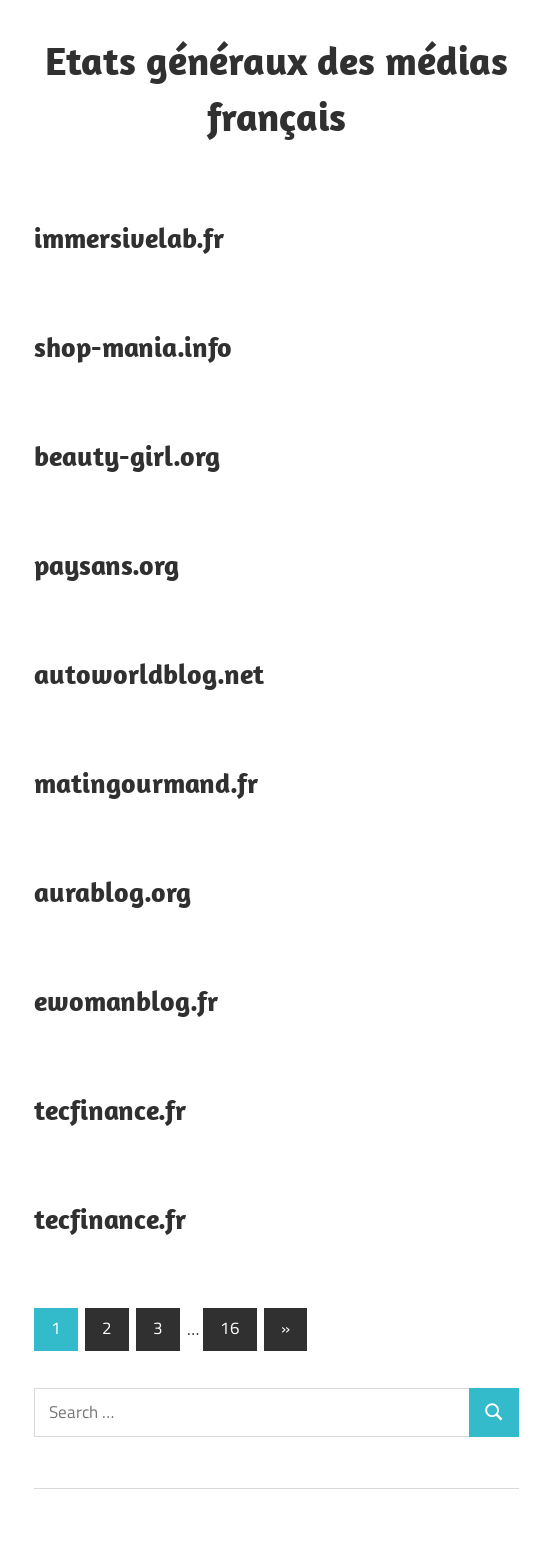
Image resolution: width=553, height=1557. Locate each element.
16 (230, 1328)
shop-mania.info (133, 346)
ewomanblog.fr (126, 1000)
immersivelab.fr (129, 237)
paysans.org (106, 564)
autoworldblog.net (149, 673)
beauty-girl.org (127, 455)
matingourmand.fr (146, 782)
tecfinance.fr (110, 1109)
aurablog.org (112, 891)
